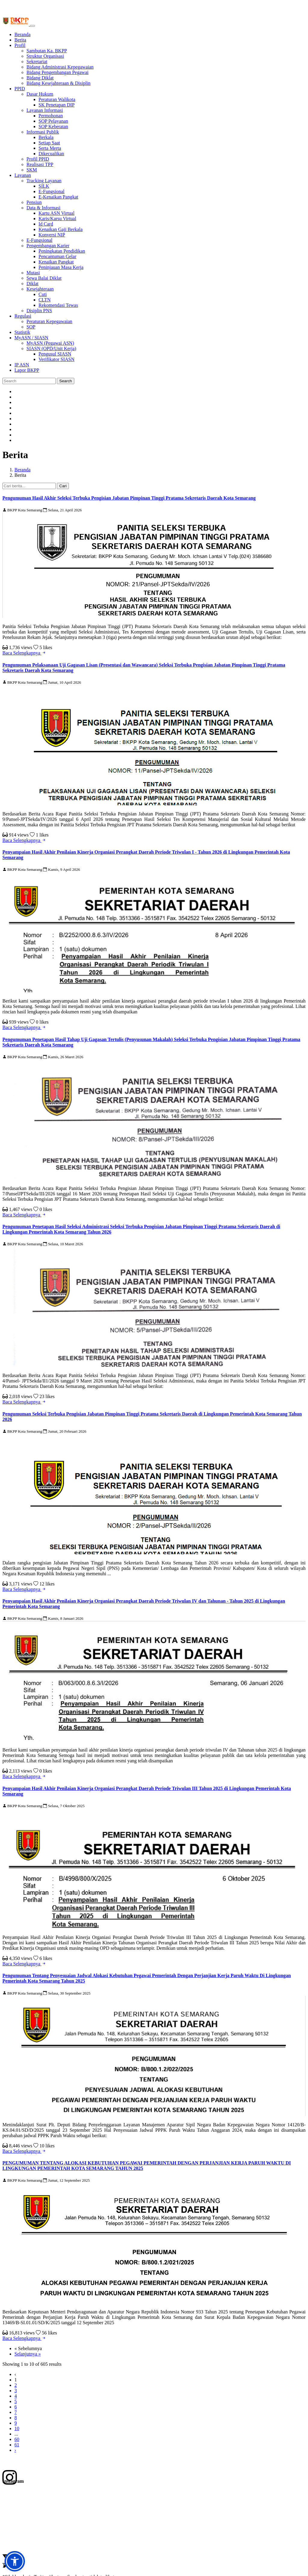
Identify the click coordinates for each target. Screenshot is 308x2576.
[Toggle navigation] (32, 26)
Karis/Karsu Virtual (57, 218)
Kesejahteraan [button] (40, 288)
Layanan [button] (22, 175)
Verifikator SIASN (56, 359)
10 (16, 2428)
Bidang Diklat (40, 77)
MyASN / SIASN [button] (31, 337)
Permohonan (50, 115)
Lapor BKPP (26, 370)
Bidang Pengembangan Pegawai (57, 72)
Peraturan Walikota (56, 99)
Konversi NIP (51, 234)
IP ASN (21, 364)
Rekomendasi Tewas (58, 305)
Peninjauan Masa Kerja (60, 267)
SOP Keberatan (53, 126)
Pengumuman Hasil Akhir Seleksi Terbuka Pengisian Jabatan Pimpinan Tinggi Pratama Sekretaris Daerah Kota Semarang (129, 498)
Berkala (46, 137)
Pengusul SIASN (54, 353)
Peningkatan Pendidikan (61, 251)
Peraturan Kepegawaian (49, 321)
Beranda (22, 34)
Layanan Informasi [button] (44, 110)
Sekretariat (36, 61)
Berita (20, 39)
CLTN (44, 299)
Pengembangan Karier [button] (47, 245)
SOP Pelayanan (53, 121)
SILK (43, 186)
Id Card (45, 223)
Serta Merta (49, 148)
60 (16, 2439)
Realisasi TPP (39, 164)
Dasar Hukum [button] (39, 94)
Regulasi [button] (22, 316)
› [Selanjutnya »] (15, 2450)
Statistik (22, 332)
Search (65, 381)
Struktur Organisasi (45, 56)
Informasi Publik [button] (42, 131)
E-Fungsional (51, 191)
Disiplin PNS (39, 310)
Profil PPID (37, 159)
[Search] (29, 381)
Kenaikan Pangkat (56, 261)
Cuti (42, 294)
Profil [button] (19, 45)
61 (16, 2444)
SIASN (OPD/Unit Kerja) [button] (51, 348)
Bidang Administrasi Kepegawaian (60, 66)
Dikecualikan (51, 153)
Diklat (32, 283)
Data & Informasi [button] (43, 207)
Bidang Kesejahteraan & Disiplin (58, 83)
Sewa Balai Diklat (43, 278)
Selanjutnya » (27, 2353)
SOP (30, 326)
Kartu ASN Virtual (56, 213)
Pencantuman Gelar (57, 256)
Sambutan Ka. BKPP (46, 50)
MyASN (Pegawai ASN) (50, 343)
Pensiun (34, 202)
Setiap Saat (49, 142)
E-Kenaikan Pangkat (58, 196)
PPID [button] (19, 88)
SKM (31, 169)
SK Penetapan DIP (56, 104)
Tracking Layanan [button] (43, 180)
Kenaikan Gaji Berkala (60, 229)
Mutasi (33, 272)
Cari (62, 486)
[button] (14, 2561)
